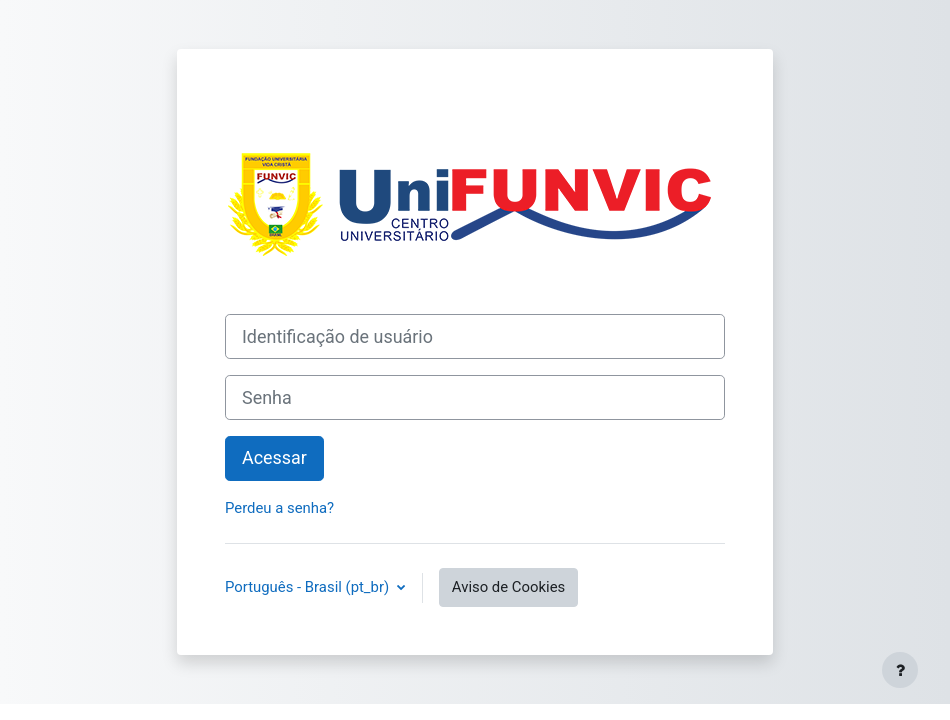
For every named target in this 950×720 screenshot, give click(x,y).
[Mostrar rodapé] (900, 670)
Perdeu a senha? (279, 508)
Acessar (274, 457)
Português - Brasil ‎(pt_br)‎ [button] (309, 587)
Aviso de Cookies (508, 587)
